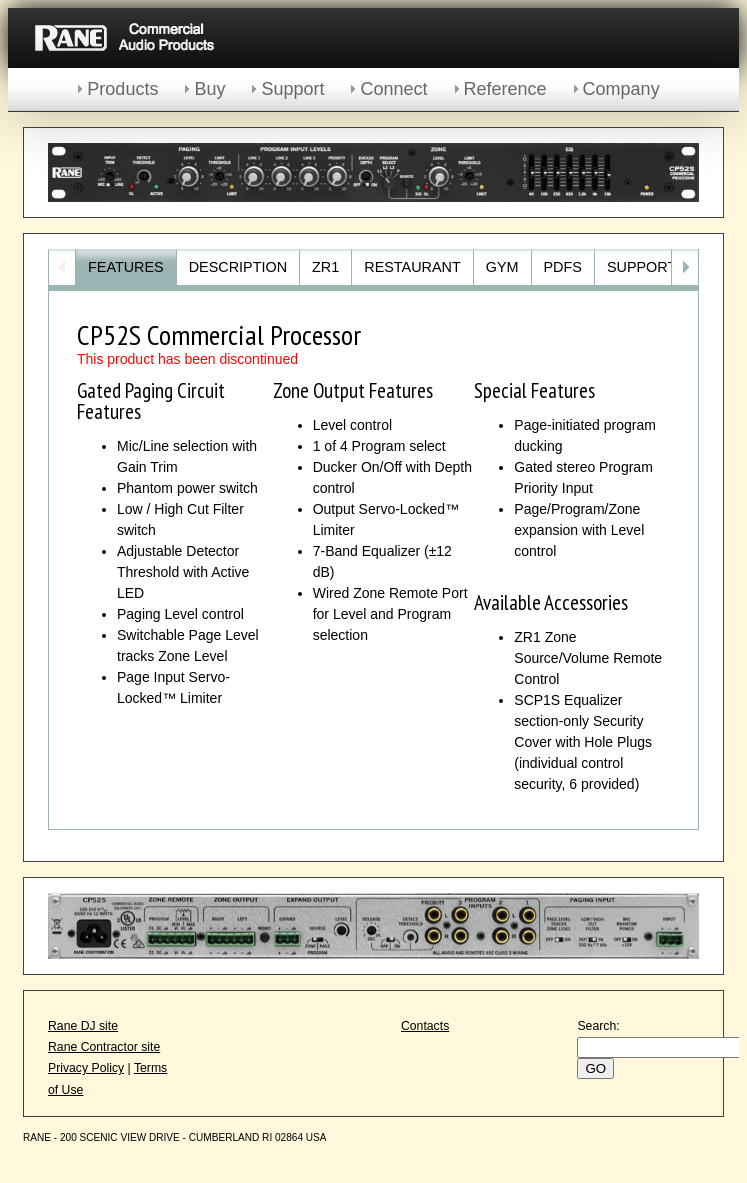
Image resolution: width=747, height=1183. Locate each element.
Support (292, 89)
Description (238, 267)
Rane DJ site (83, 1026)
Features (126, 267)
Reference (505, 89)
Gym (502, 267)
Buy (209, 89)
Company (621, 89)
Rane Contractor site (104, 1047)
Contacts (425, 1026)
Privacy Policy (86, 1068)
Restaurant (412, 267)
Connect (393, 89)
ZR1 (325, 267)
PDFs (563, 267)
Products (122, 89)
